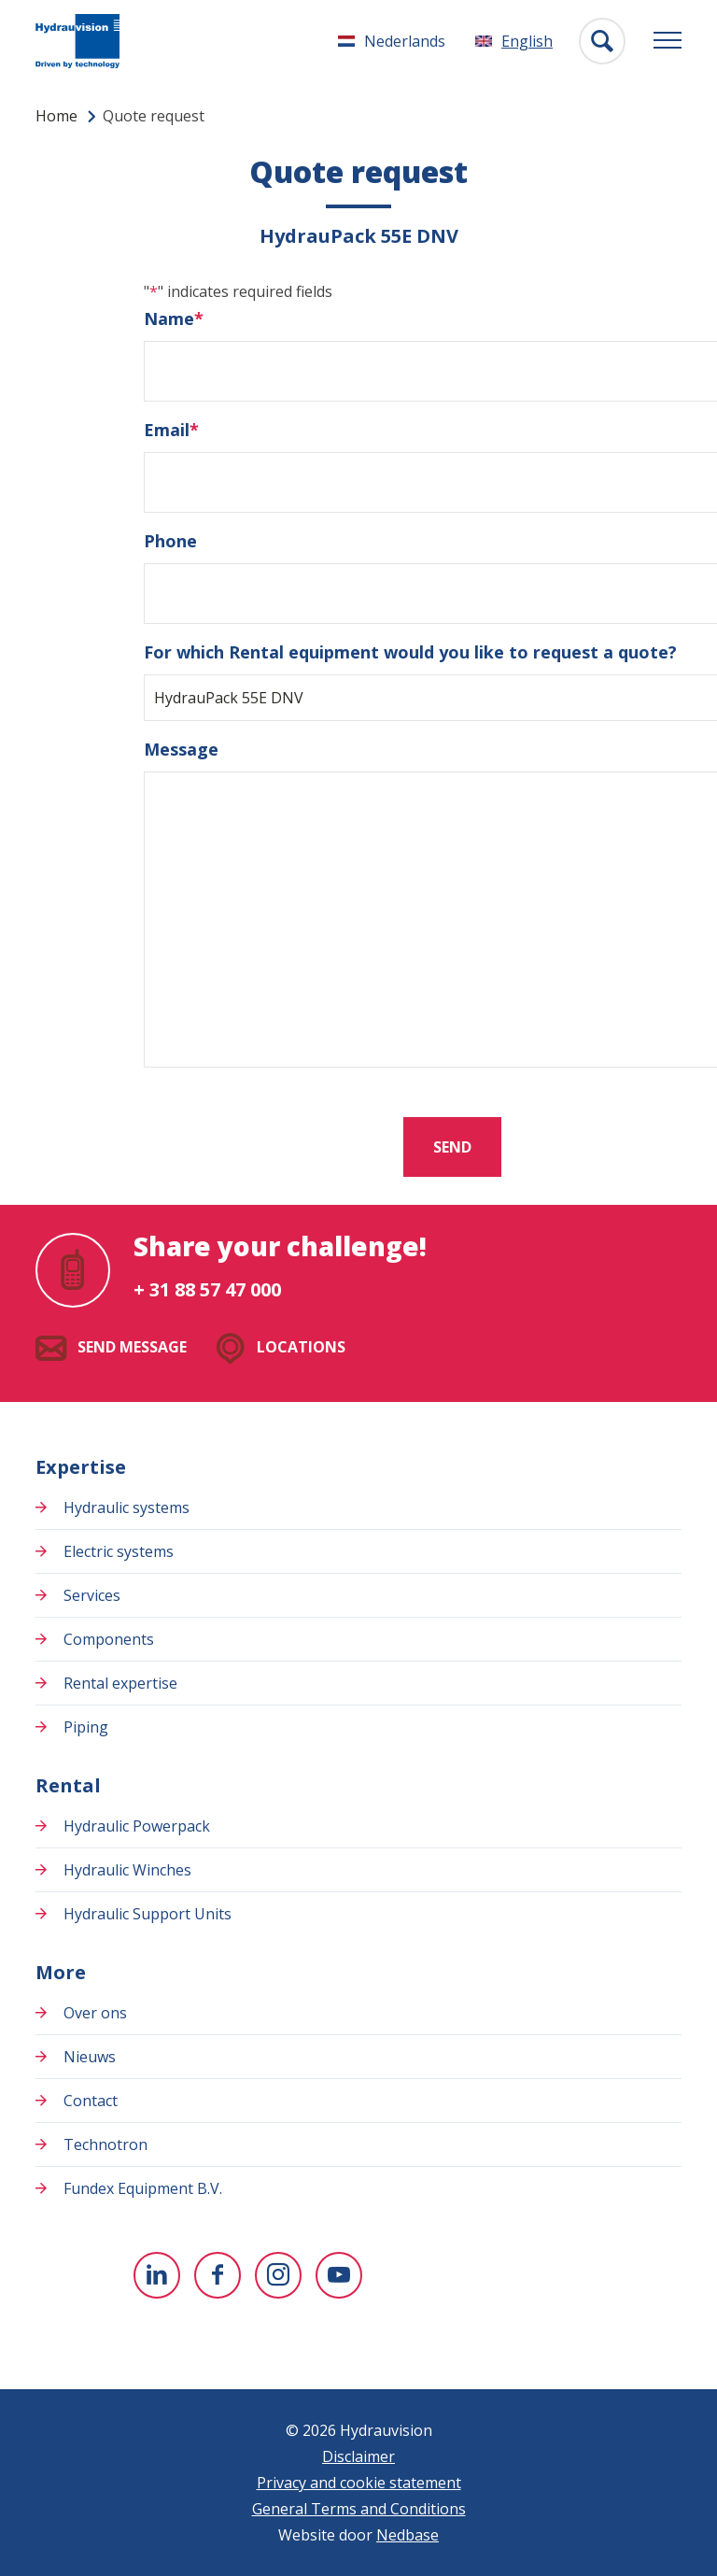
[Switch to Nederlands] (391, 41)
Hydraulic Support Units (147, 1914)
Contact (90, 2100)
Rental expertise (120, 1683)
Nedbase (407, 2535)
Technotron (105, 2144)
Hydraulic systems (126, 1507)
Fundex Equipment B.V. (142, 2188)
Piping (85, 1727)
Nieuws (89, 2056)
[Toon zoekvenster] (602, 41)
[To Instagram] (278, 2275)
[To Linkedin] (157, 2275)
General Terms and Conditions (359, 2508)
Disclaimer (358, 2456)
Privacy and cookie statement (359, 2482)
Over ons (95, 2013)
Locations (301, 1347)
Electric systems (118, 1551)
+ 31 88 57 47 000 (207, 1289)
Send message (132, 1347)
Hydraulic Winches (127, 1870)
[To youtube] (339, 2275)
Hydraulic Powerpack (136, 1826)
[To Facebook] (217, 2275)
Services (91, 1595)
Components (108, 1639)
